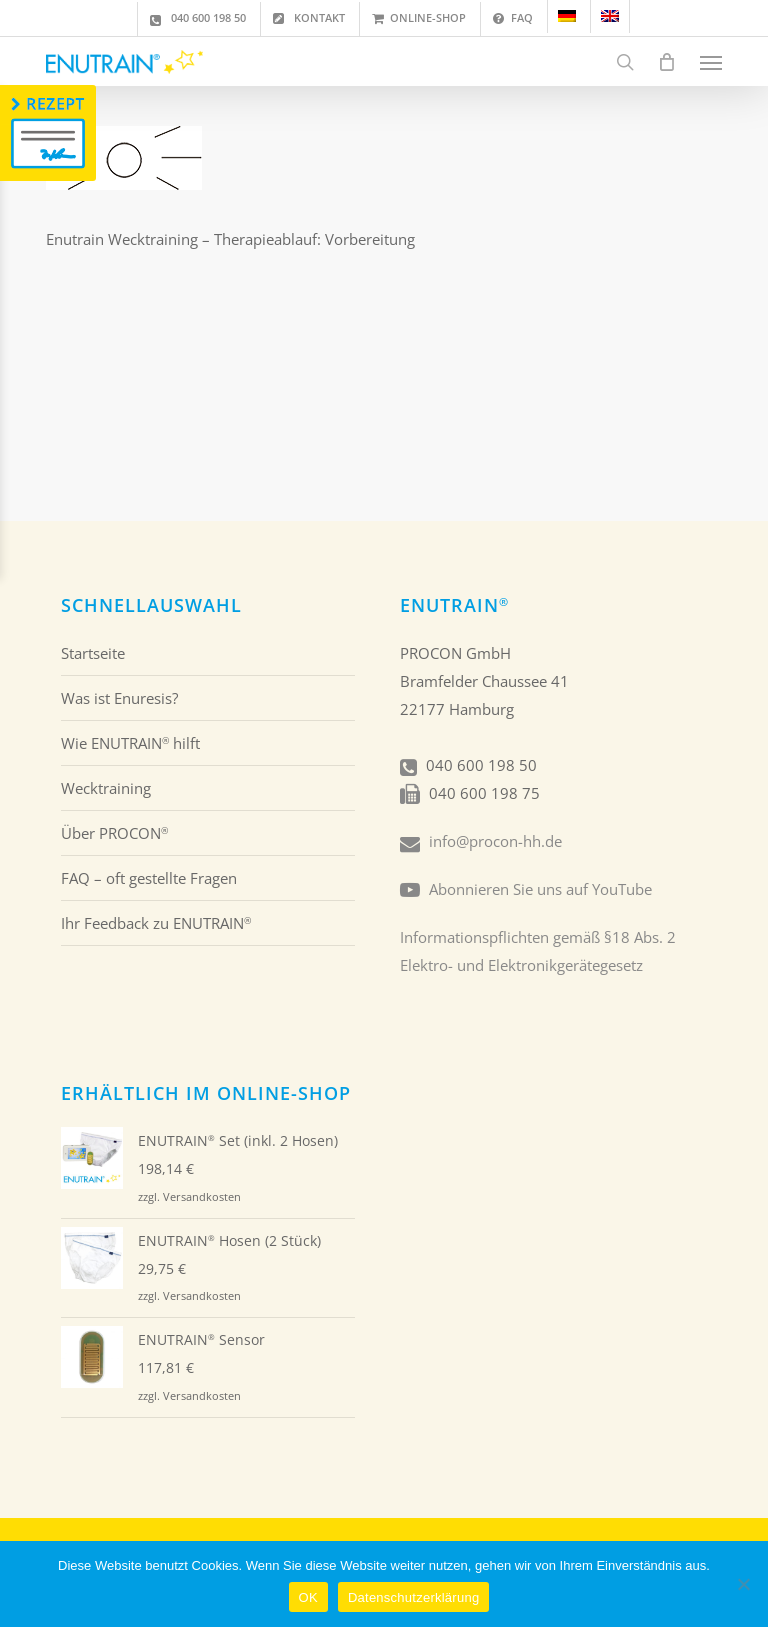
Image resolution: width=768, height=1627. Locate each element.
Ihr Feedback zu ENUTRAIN (156, 923)
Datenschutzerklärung (413, 1597)
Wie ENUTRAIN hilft (130, 743)
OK (308, 1597)
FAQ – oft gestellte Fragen (149, 878)
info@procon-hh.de (495, 841)
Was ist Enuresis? (119, 698)
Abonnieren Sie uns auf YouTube (540, 889)
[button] (711, 62)
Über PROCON (114, 833)
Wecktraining (106, 788)
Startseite (93, 653)
